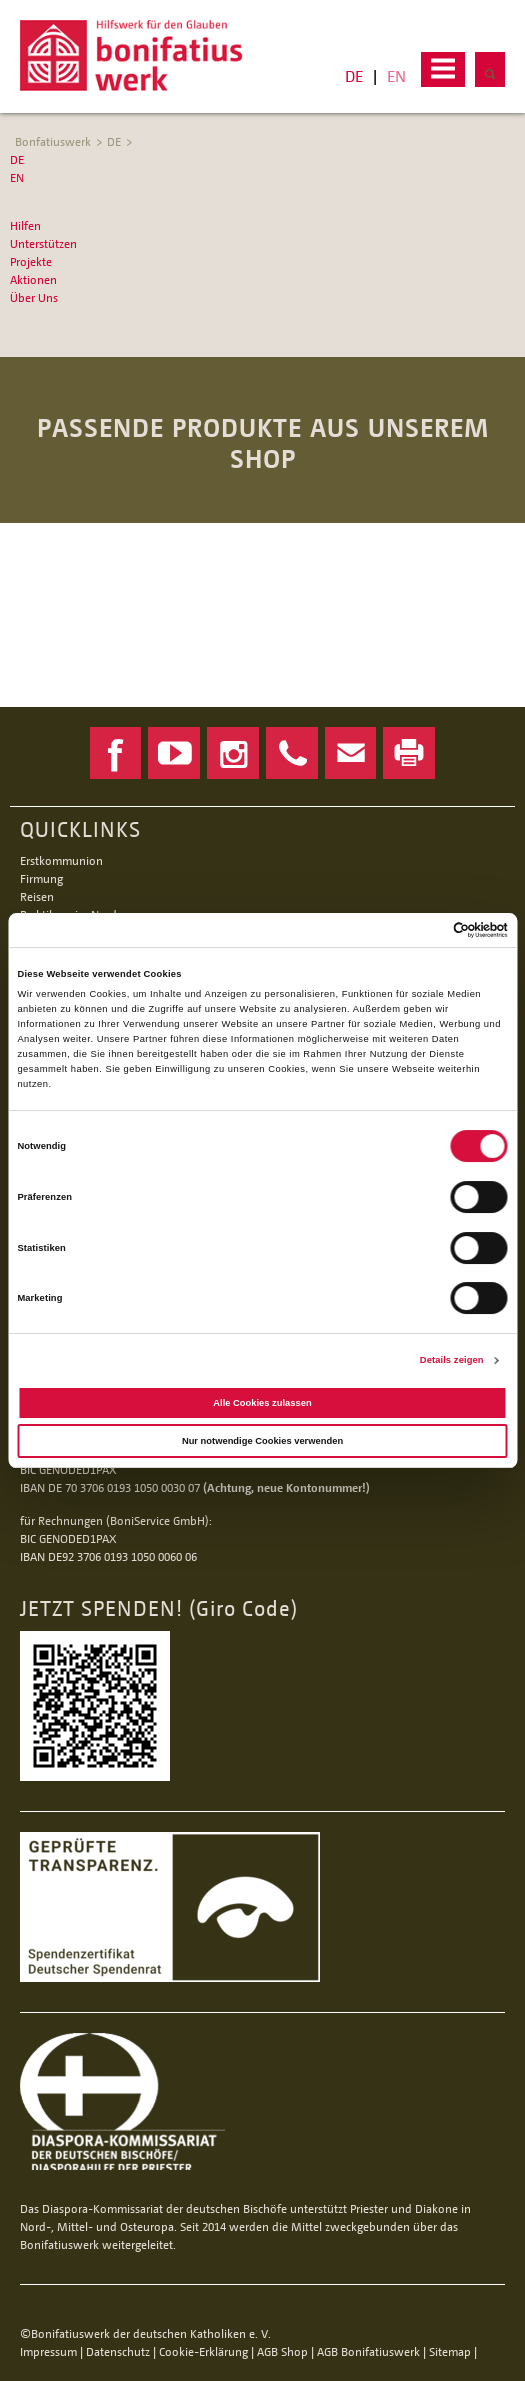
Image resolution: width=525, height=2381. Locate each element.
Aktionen (33, 279)
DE (354, 76)
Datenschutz (118, 2351)
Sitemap (450, 2351)
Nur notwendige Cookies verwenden (262, 1441)
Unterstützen (43, 243)
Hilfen (25, 225)
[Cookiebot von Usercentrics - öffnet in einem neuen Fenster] (420, 930)
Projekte (31, 261)
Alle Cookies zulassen (262, 1403)
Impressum (48, 2351)
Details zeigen (452, 1360)
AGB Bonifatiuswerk (368, 2351)
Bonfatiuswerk (53, 141)
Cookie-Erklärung (203, 2351)
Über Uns (34, 297)
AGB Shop (282, 2351)
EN (396, 76)
